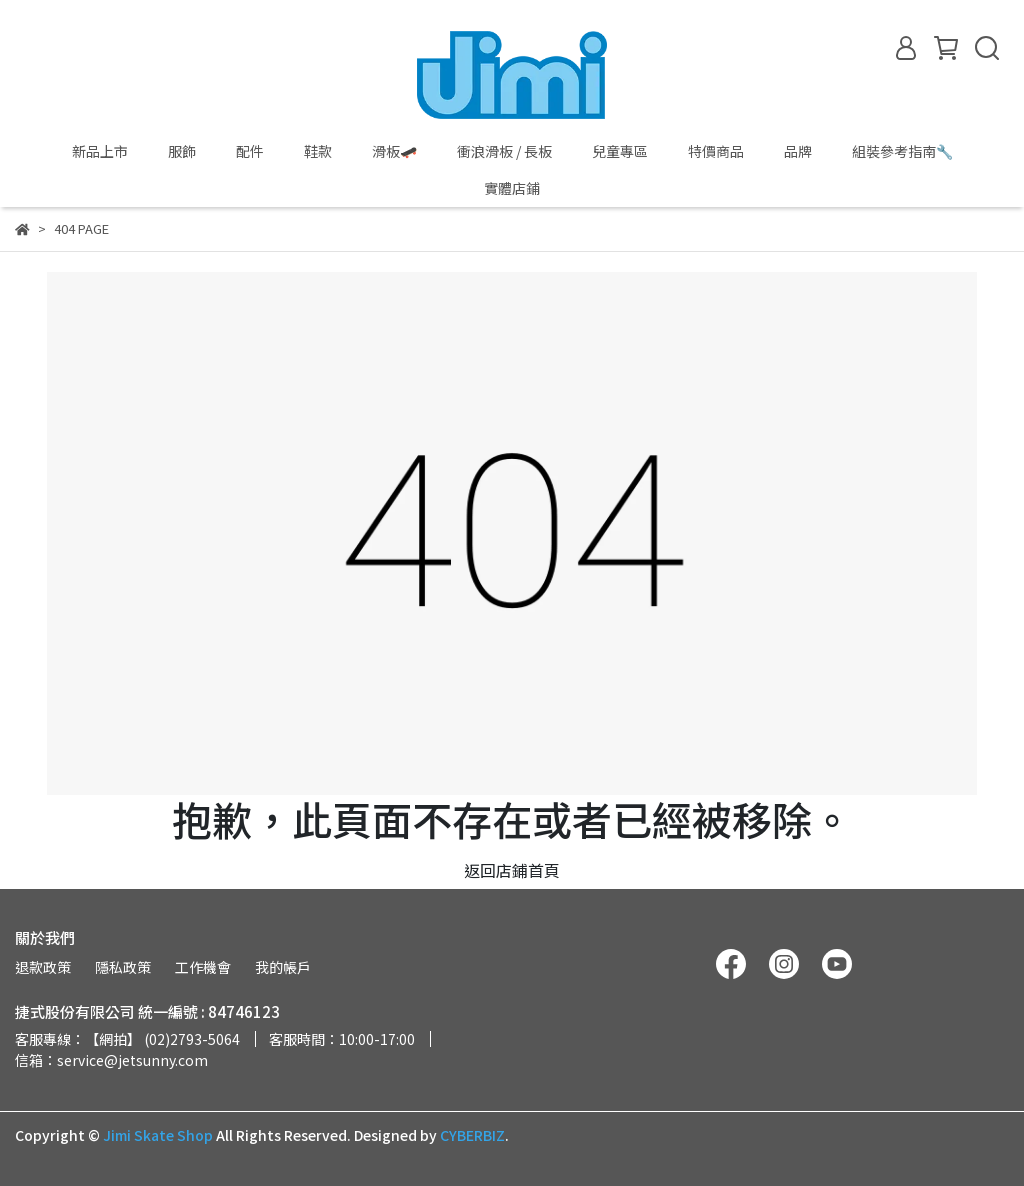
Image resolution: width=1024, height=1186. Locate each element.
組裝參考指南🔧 (902, 151)
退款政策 (43, 967)
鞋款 (318, 151)
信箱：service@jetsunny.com (111, 1060)
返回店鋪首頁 (512, 870)
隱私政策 (123, 967)
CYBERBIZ (472, 1135)
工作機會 (203, 967)
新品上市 (100, 151)
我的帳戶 (283, 967)
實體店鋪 (512, 188)
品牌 (798, 151)
